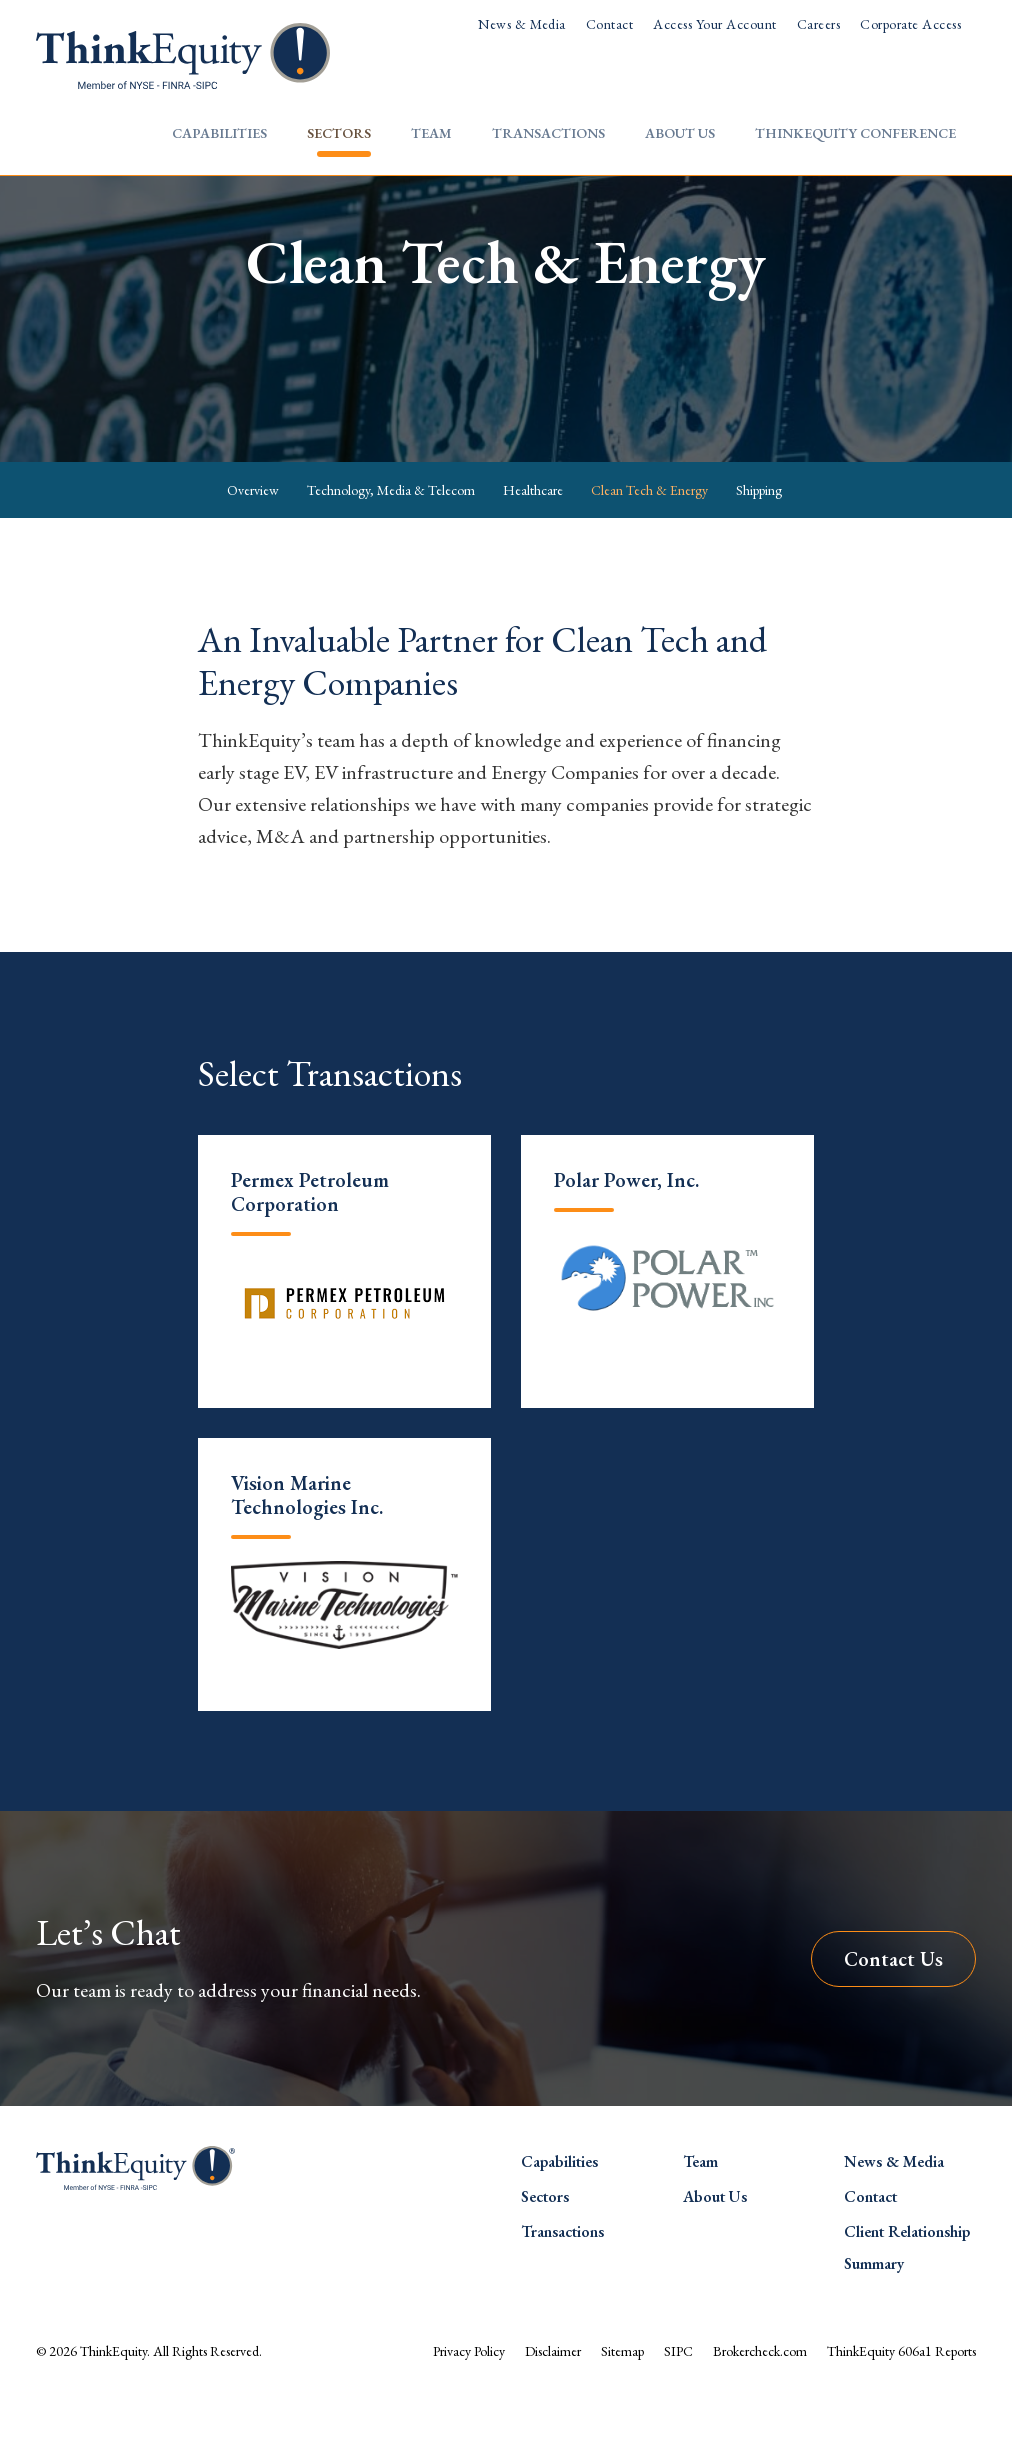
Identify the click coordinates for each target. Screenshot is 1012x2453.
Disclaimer (553, 2406)
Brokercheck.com (760, 2406)
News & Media (522, 24)
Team (431, 133)
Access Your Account (714, 24)
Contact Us (893, 2013)
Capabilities (219, 133)
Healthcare (533, 544)
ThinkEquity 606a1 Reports (901, 2406)
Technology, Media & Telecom (391, 544)
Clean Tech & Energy (649, 544)
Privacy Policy (469, 2406)
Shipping (759, 544)
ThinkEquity (113, 2406)
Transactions (548, 133)
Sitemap (622, 2406)
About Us (680, 133)
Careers (818, 24)
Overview (253, 544)
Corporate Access (910, 24)
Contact (609, 24)
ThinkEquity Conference (855, 133)
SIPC (678, 2406)
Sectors (339, 133)
